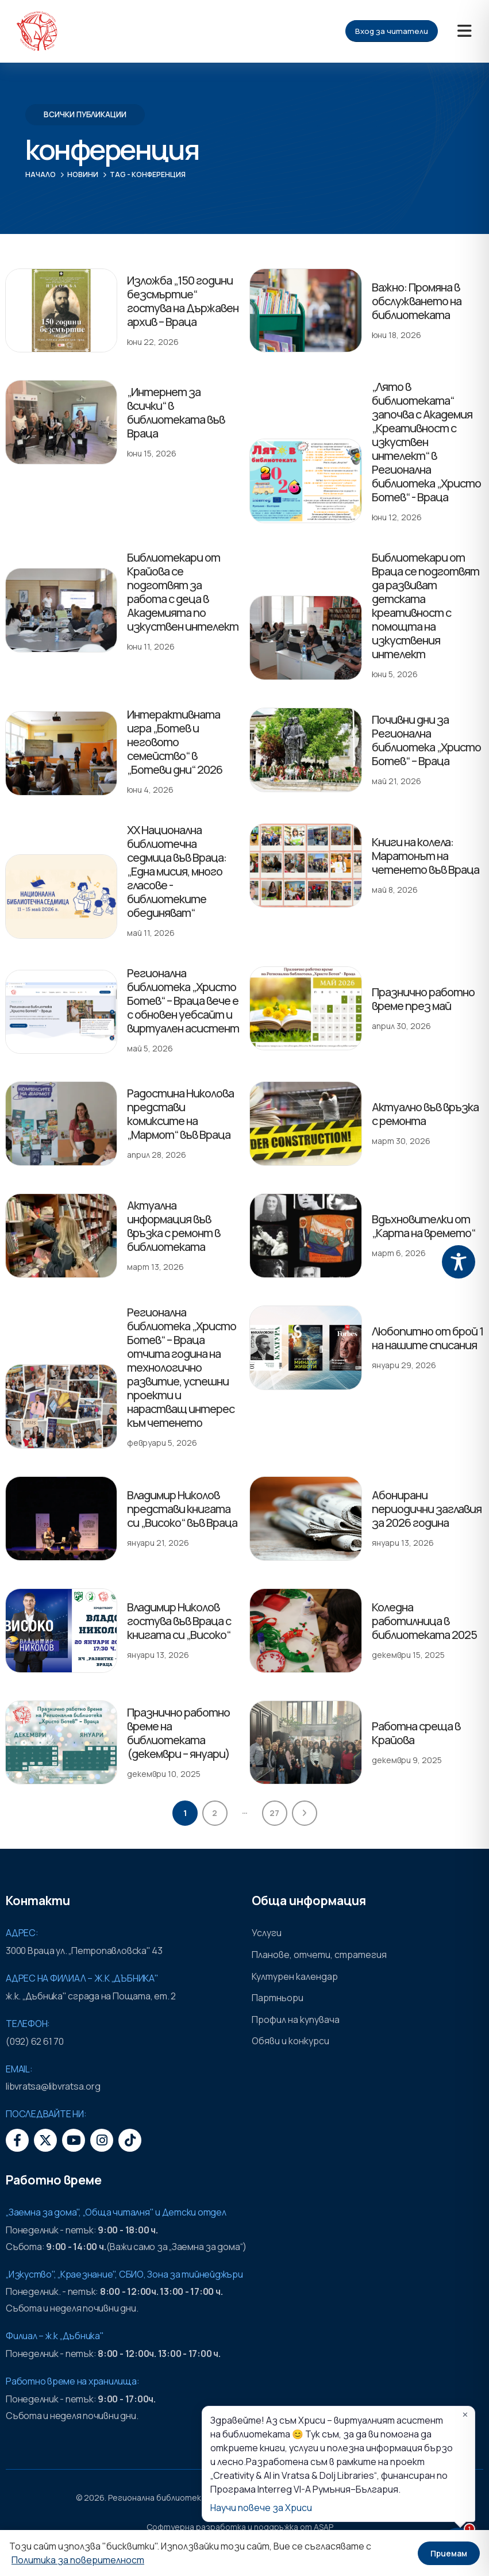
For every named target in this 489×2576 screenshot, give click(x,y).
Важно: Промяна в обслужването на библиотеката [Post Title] (416, 301)
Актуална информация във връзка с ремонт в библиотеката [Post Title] (173, 1225)
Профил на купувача (296, 2019)
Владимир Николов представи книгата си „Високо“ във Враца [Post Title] (182, 1508)
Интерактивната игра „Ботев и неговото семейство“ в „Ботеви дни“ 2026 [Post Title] (174, 742)
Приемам (448, 2553)
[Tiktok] (129, 2140)
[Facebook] (17, 2140)
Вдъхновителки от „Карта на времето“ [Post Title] (423, 1226)
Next (304, 1813)
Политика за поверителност (77, 2560)
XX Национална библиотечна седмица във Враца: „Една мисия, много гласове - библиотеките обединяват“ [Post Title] (176, 871)
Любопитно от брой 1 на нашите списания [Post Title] (427, 1338)
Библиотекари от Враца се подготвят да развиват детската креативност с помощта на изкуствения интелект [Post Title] (425, 606)
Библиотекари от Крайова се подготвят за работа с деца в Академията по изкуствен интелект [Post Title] (182, 592)
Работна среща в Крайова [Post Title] (384, 1723)
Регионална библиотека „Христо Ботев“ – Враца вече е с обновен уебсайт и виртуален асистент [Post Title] (183, 1000)
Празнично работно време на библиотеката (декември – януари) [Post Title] (178, 1732)
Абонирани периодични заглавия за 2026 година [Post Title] (427, 1508)
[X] (45, 2140)
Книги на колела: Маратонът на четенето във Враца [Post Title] (425, 855)
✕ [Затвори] (465, 2415)
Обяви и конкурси (290, 2040)
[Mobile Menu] (464, 31)
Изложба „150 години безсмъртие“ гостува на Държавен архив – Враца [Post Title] (182, 300)
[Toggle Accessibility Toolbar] (458, 1262)
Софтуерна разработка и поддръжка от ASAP (240, 2526)
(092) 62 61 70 (35, 2041)
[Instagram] (101, 2140)
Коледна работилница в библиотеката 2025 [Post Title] (424, 1620)
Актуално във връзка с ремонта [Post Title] (425, 1113)
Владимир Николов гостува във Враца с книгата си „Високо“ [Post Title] (179, 1620)
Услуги (267, 1932)
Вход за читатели (391, 31)
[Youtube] (73, 2140)
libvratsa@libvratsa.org (53, 2086)
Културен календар (295, 1976)
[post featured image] (61, 310)
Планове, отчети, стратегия (319, 1954)
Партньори (277, 1997)
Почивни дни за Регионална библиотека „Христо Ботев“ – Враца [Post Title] (426, 740)
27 (274, 1812)
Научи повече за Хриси (261, 2507)
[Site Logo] (37, 31)
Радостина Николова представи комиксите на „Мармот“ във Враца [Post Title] (180, 1113)
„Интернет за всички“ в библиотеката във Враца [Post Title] (176, 412)
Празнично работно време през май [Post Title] (423, 998)
